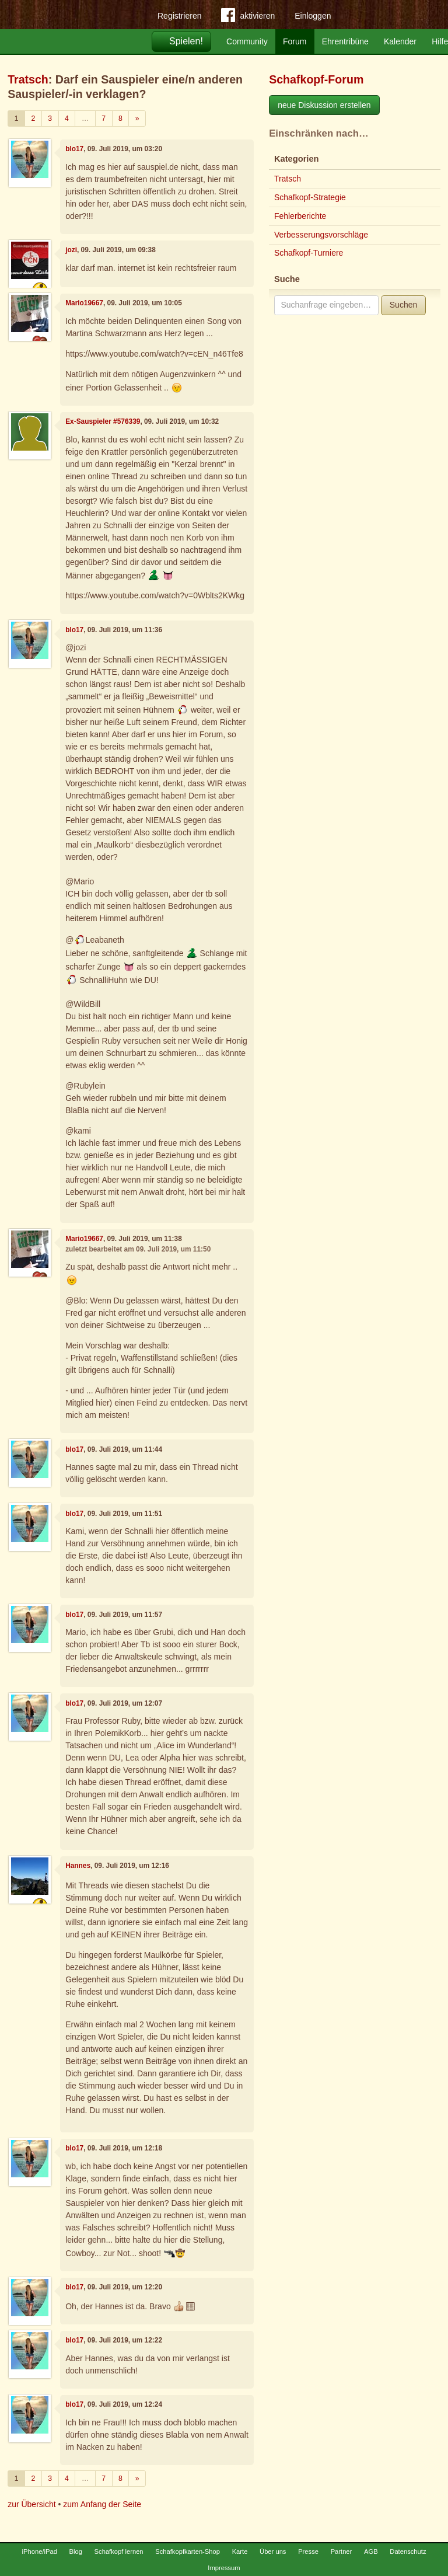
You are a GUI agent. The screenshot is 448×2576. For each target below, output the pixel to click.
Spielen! (186, 41)
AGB (371, 2551)
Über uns (273, 2551)
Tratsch (28, 79)
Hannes (77, 1866)
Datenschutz (408, 2551)
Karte (240, 2551)
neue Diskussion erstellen (324, 105)
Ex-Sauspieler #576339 (102, 421)
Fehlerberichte (300, 216)
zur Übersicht (31, 2504)
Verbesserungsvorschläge (321, 234)
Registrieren (179, 15)
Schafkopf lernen (119, 2551)
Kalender (400, 41)
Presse (308, 2551)
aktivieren (248, 17)
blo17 (74, 149)
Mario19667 (84, 303)
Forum (294, 41)
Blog (75, 2551)
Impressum (224, 2567)
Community (247, 41)
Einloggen (313, 15)
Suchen (403, 304)
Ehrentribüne (345, 41)
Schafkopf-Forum (316, 79)
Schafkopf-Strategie (310, 197)
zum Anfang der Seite (102, 2504)
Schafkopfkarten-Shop (187, 2551)
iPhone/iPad (39, 2551)
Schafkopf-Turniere (309, 252)
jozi (71, 250)
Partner (341, 2551)
